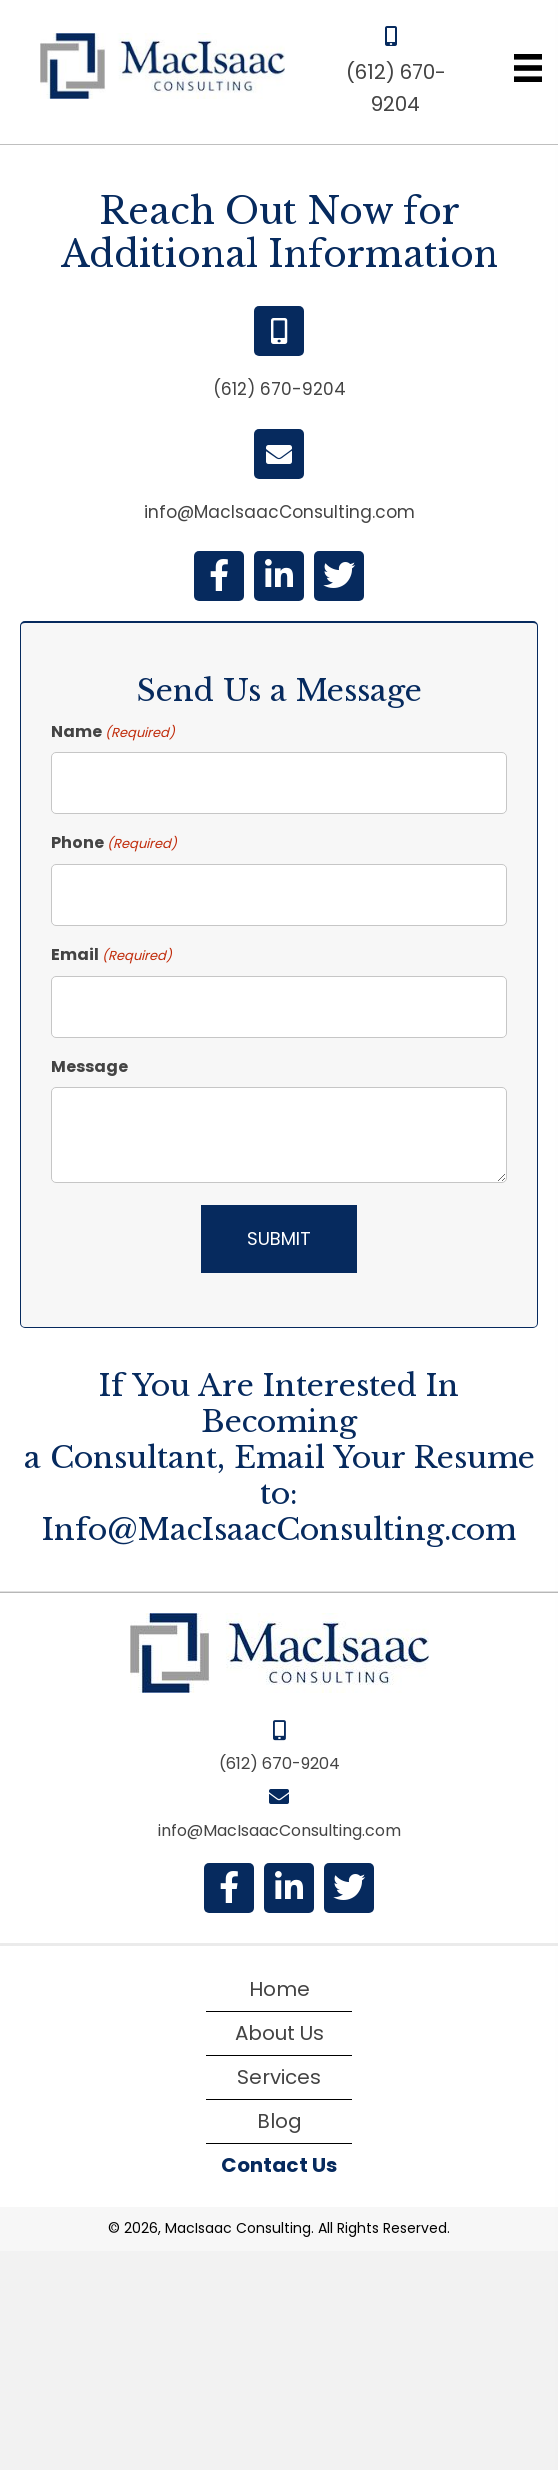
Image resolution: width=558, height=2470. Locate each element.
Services (279, 2077)
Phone (114, 843)
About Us (279, 2033)
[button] (219, 576)
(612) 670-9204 (279, 389)
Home (279, 1989)
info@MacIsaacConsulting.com (279, 512)
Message (89, 1066)
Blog (279, 2121)
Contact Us (279, 2165)
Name (113, 732)
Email (111, 955)
